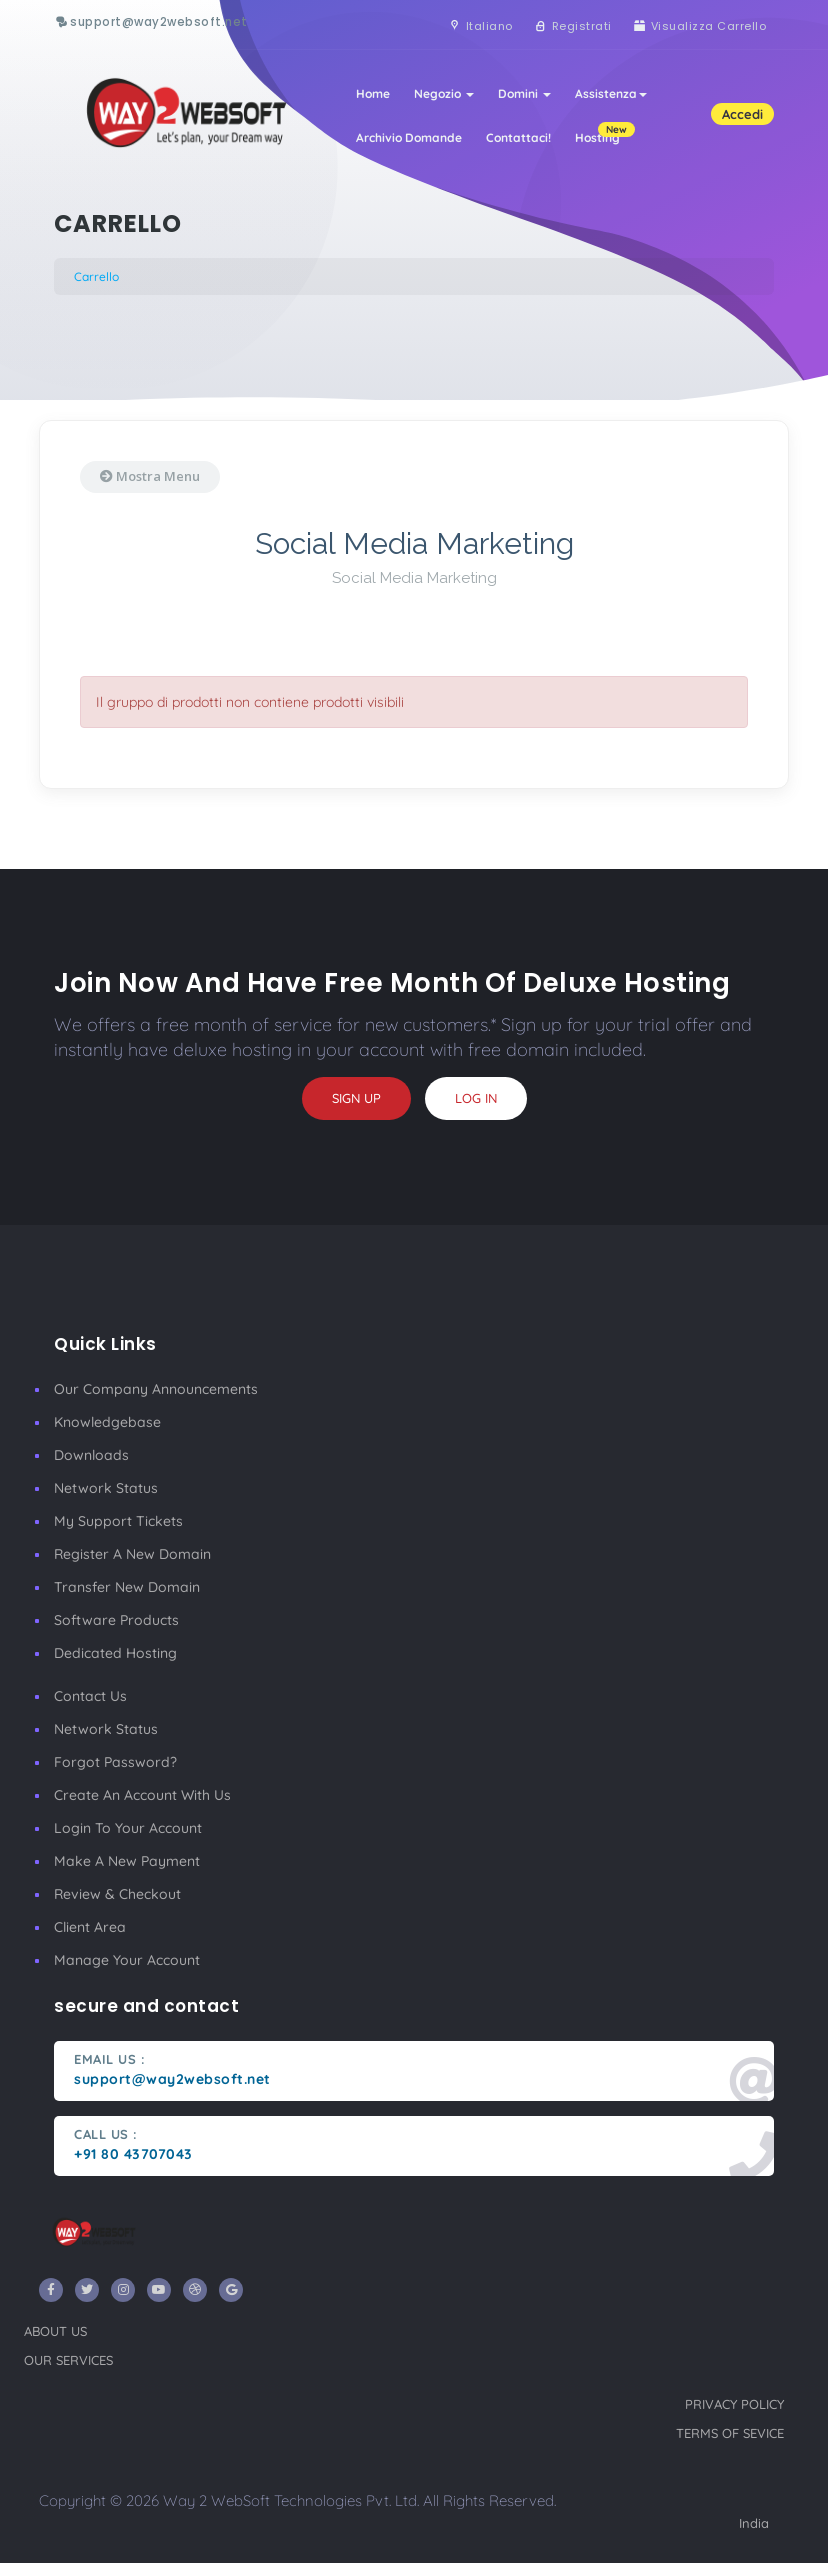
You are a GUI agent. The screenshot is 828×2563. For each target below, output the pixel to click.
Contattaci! (518, 137)
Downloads (91, 1455)
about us (55, 2331)
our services (68, 2360)
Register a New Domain (132, 1554)
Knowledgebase (107, 1422)
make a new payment (127, 1861)
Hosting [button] (603, 133)
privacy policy (734, 2404)
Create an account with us (142, 1795)
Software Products (116, 1620)
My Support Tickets (118, 1521)
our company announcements (156, 1389)
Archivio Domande (409, 137)
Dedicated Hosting (115, 1653)
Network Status (106, 1488)
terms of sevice (730, 2433)
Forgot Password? (115, 1762)
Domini (524, 93)
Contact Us (90, 1696)
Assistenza (611, 93)
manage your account (127, 1960)
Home (373, 93)
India (754, 2523)
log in (476, 1098)
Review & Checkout (117, 1894)
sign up (356, 1098)
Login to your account (128, 1828)
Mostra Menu (150, 476)
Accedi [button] (742, 114)
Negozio (444, 93)
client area (90, 1927)
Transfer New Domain (127, 1587)
